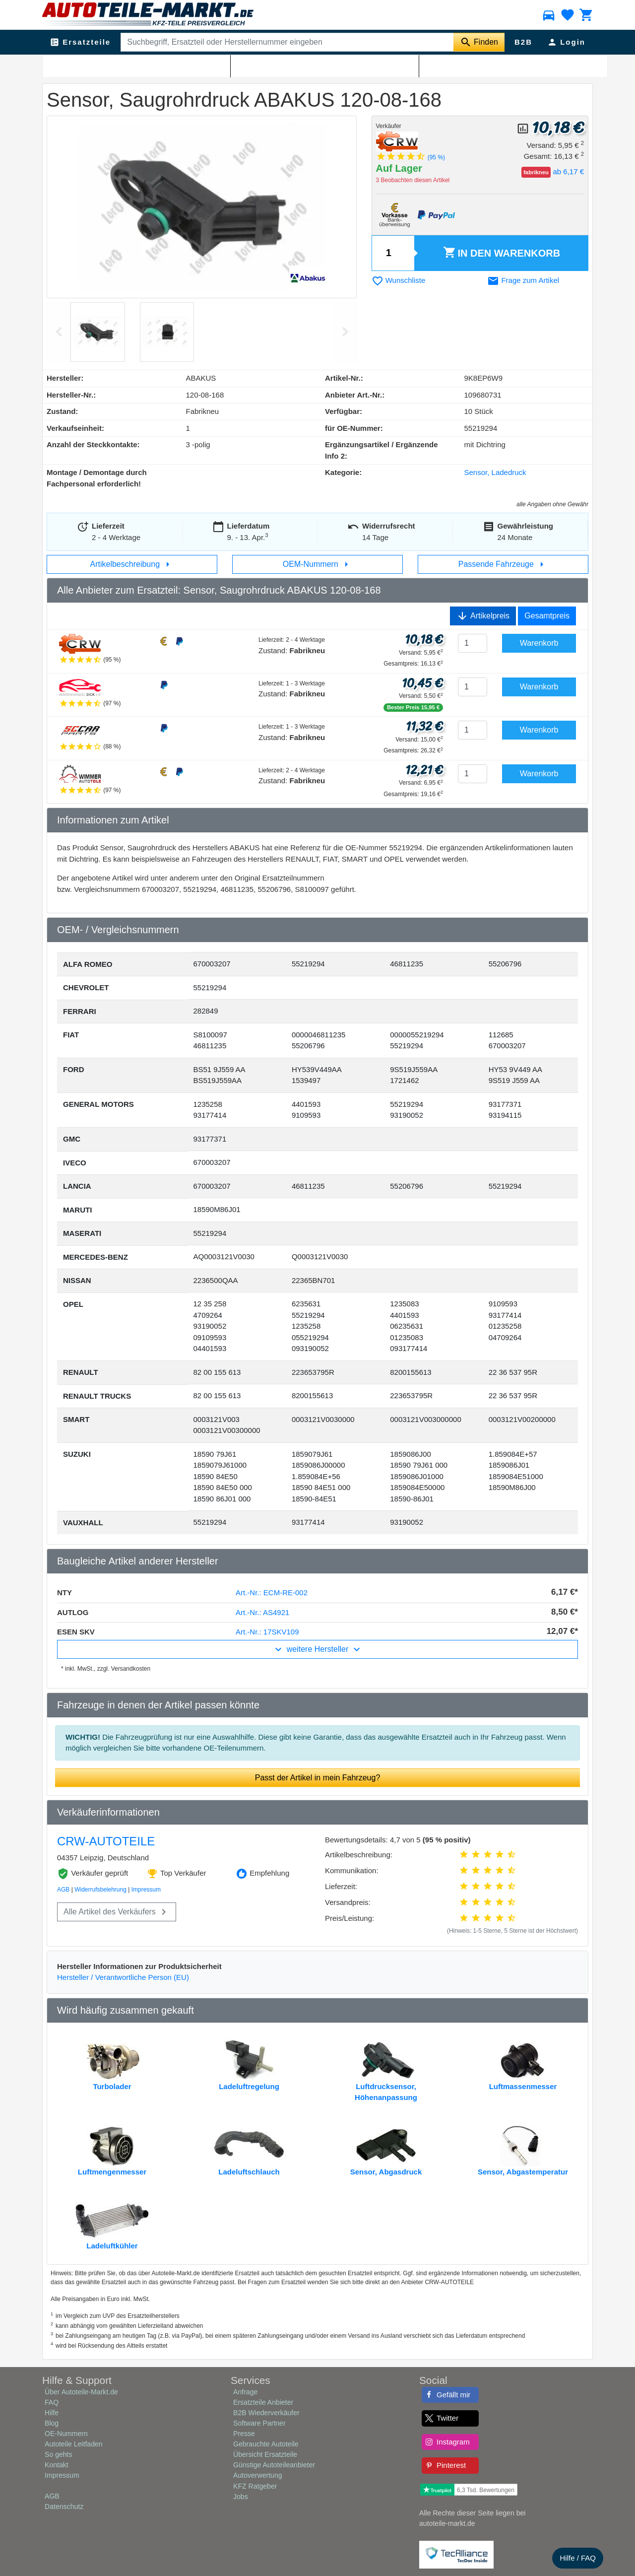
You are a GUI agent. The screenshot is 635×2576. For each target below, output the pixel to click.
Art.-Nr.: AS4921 (262, 1612)
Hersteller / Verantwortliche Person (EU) (123, 1977)
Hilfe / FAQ (578, 2558)
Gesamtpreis (547, 615)
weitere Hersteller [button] (317, 1649)
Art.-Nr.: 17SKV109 (267, 1631)
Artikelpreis (482, 616)
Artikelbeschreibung (132, 564)
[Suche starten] (479, 42)
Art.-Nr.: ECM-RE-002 (272, 1592)
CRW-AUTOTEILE (106, 1841)
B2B (523, 42)
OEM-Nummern (317, 564)
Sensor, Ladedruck (167, 65)
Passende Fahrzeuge (503, 564)
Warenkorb (501, 253)
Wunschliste (399, 280)
